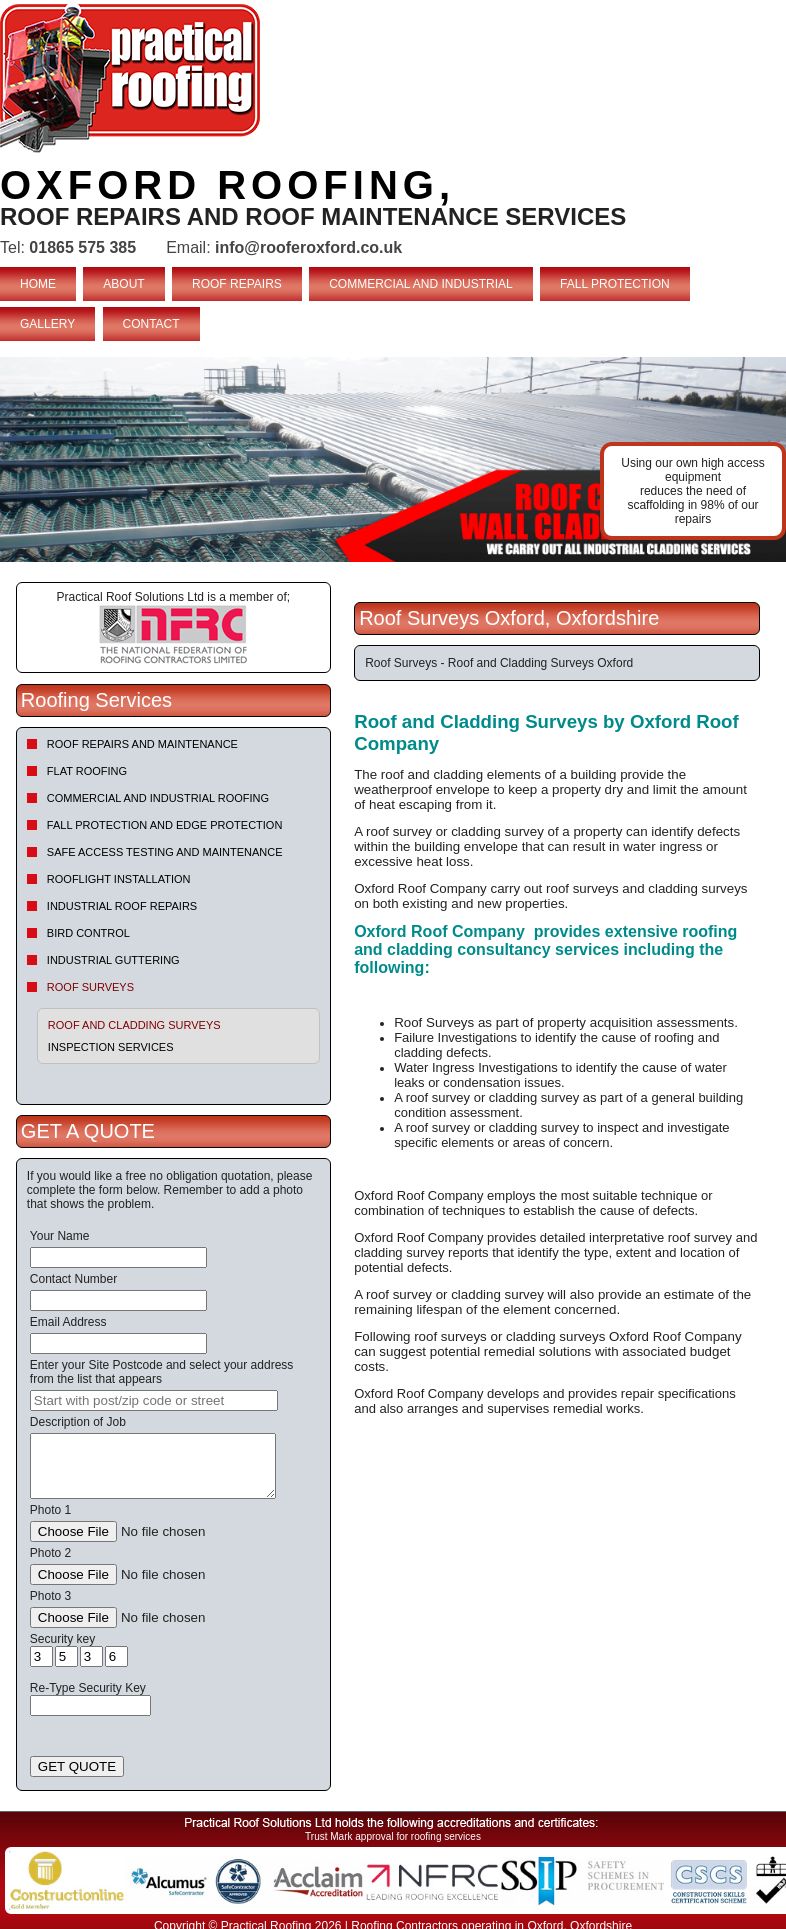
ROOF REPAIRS (237, 284)
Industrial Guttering (113, 960)
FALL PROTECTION (615, 284)
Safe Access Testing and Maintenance (165, 852)
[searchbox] (154, 1400)
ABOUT (123, 284)
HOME (38, 284)
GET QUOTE (77, 1766)
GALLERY (47, 324)
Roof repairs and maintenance (142, 744)
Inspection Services (111, 1047)
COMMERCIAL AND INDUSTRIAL (421, 284)
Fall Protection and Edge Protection (165, 825)
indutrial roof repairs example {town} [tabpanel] (393, 459)
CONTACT (151, 324)
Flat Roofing (87, 771)
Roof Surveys (90, 987)
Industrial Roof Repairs (122, 906)
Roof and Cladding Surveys (134, 1025)
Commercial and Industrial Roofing (158, 798)
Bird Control (88, 933)
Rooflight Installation (119, 879)
